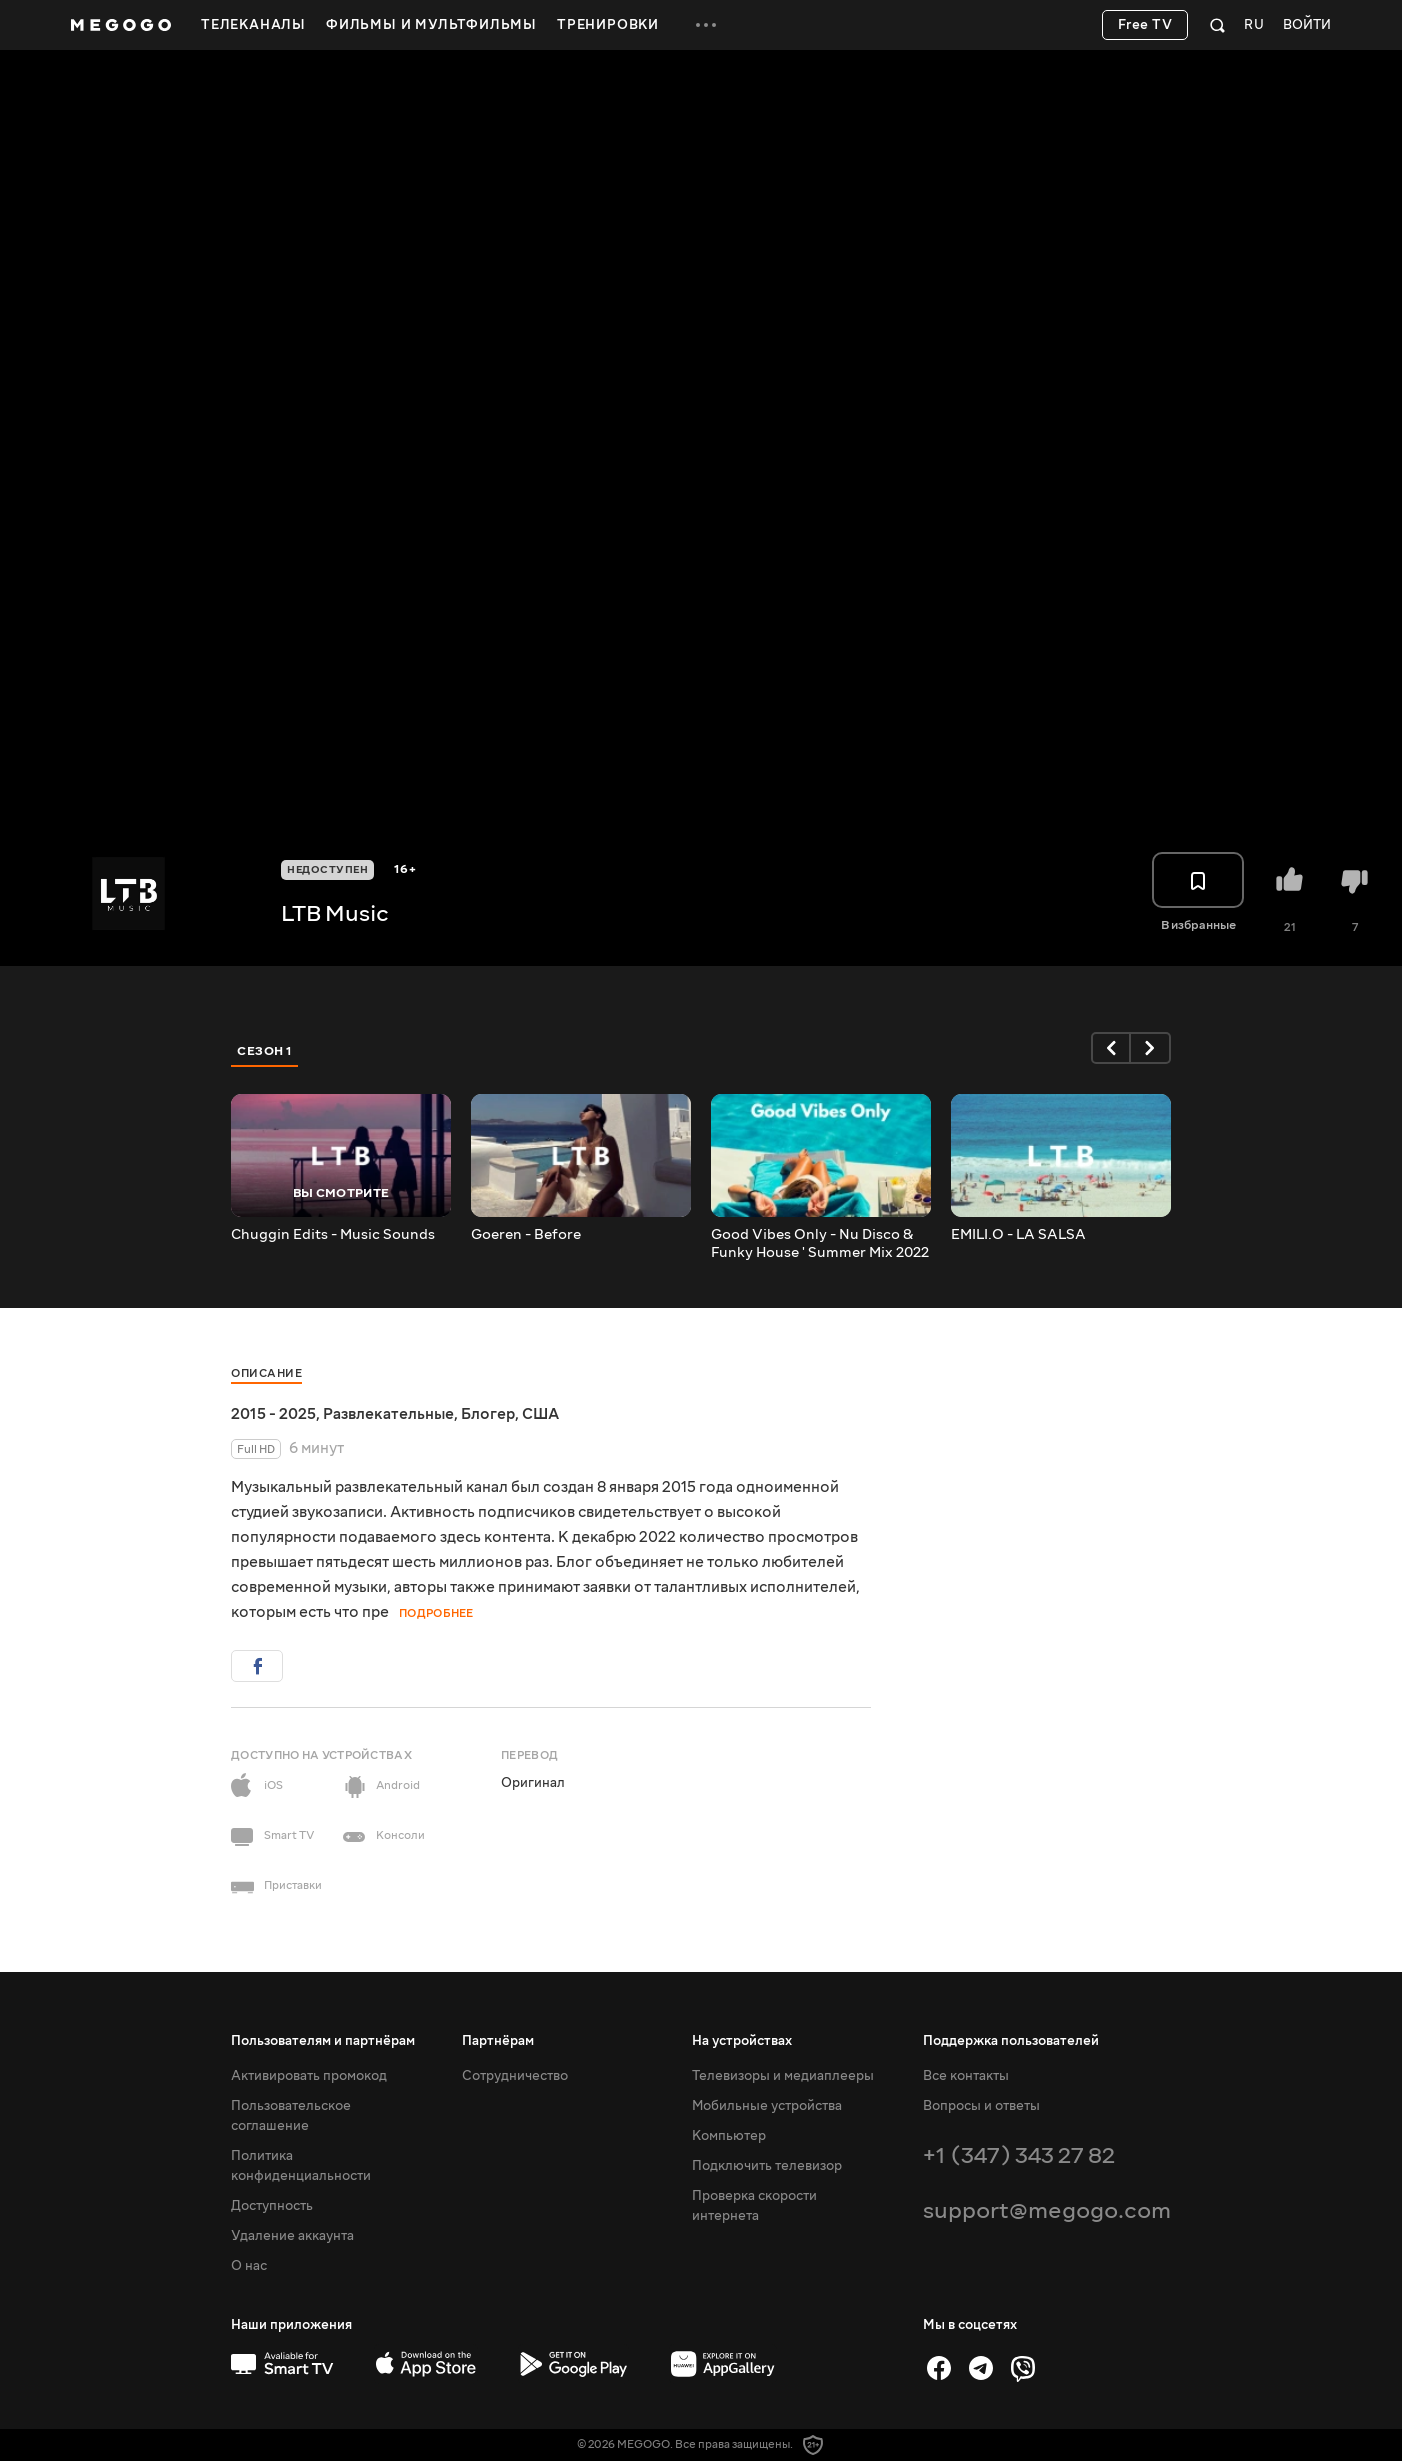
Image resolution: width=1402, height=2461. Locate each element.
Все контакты (966, 2076)
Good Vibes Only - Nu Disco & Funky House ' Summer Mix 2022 (820, 1244)
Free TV (1145, 25)
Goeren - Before (526, 1235)
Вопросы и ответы (981, 2106)
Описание (266, 1373)
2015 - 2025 (273, 1414)
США (540, 1414)
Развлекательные (388, 1414)
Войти (1307, 25)
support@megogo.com (1047, 2210)
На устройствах (742, 2041)
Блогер (488, 1414)
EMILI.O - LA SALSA (1018, 1235)
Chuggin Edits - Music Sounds (333, 1235)
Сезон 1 (265, 1051)
